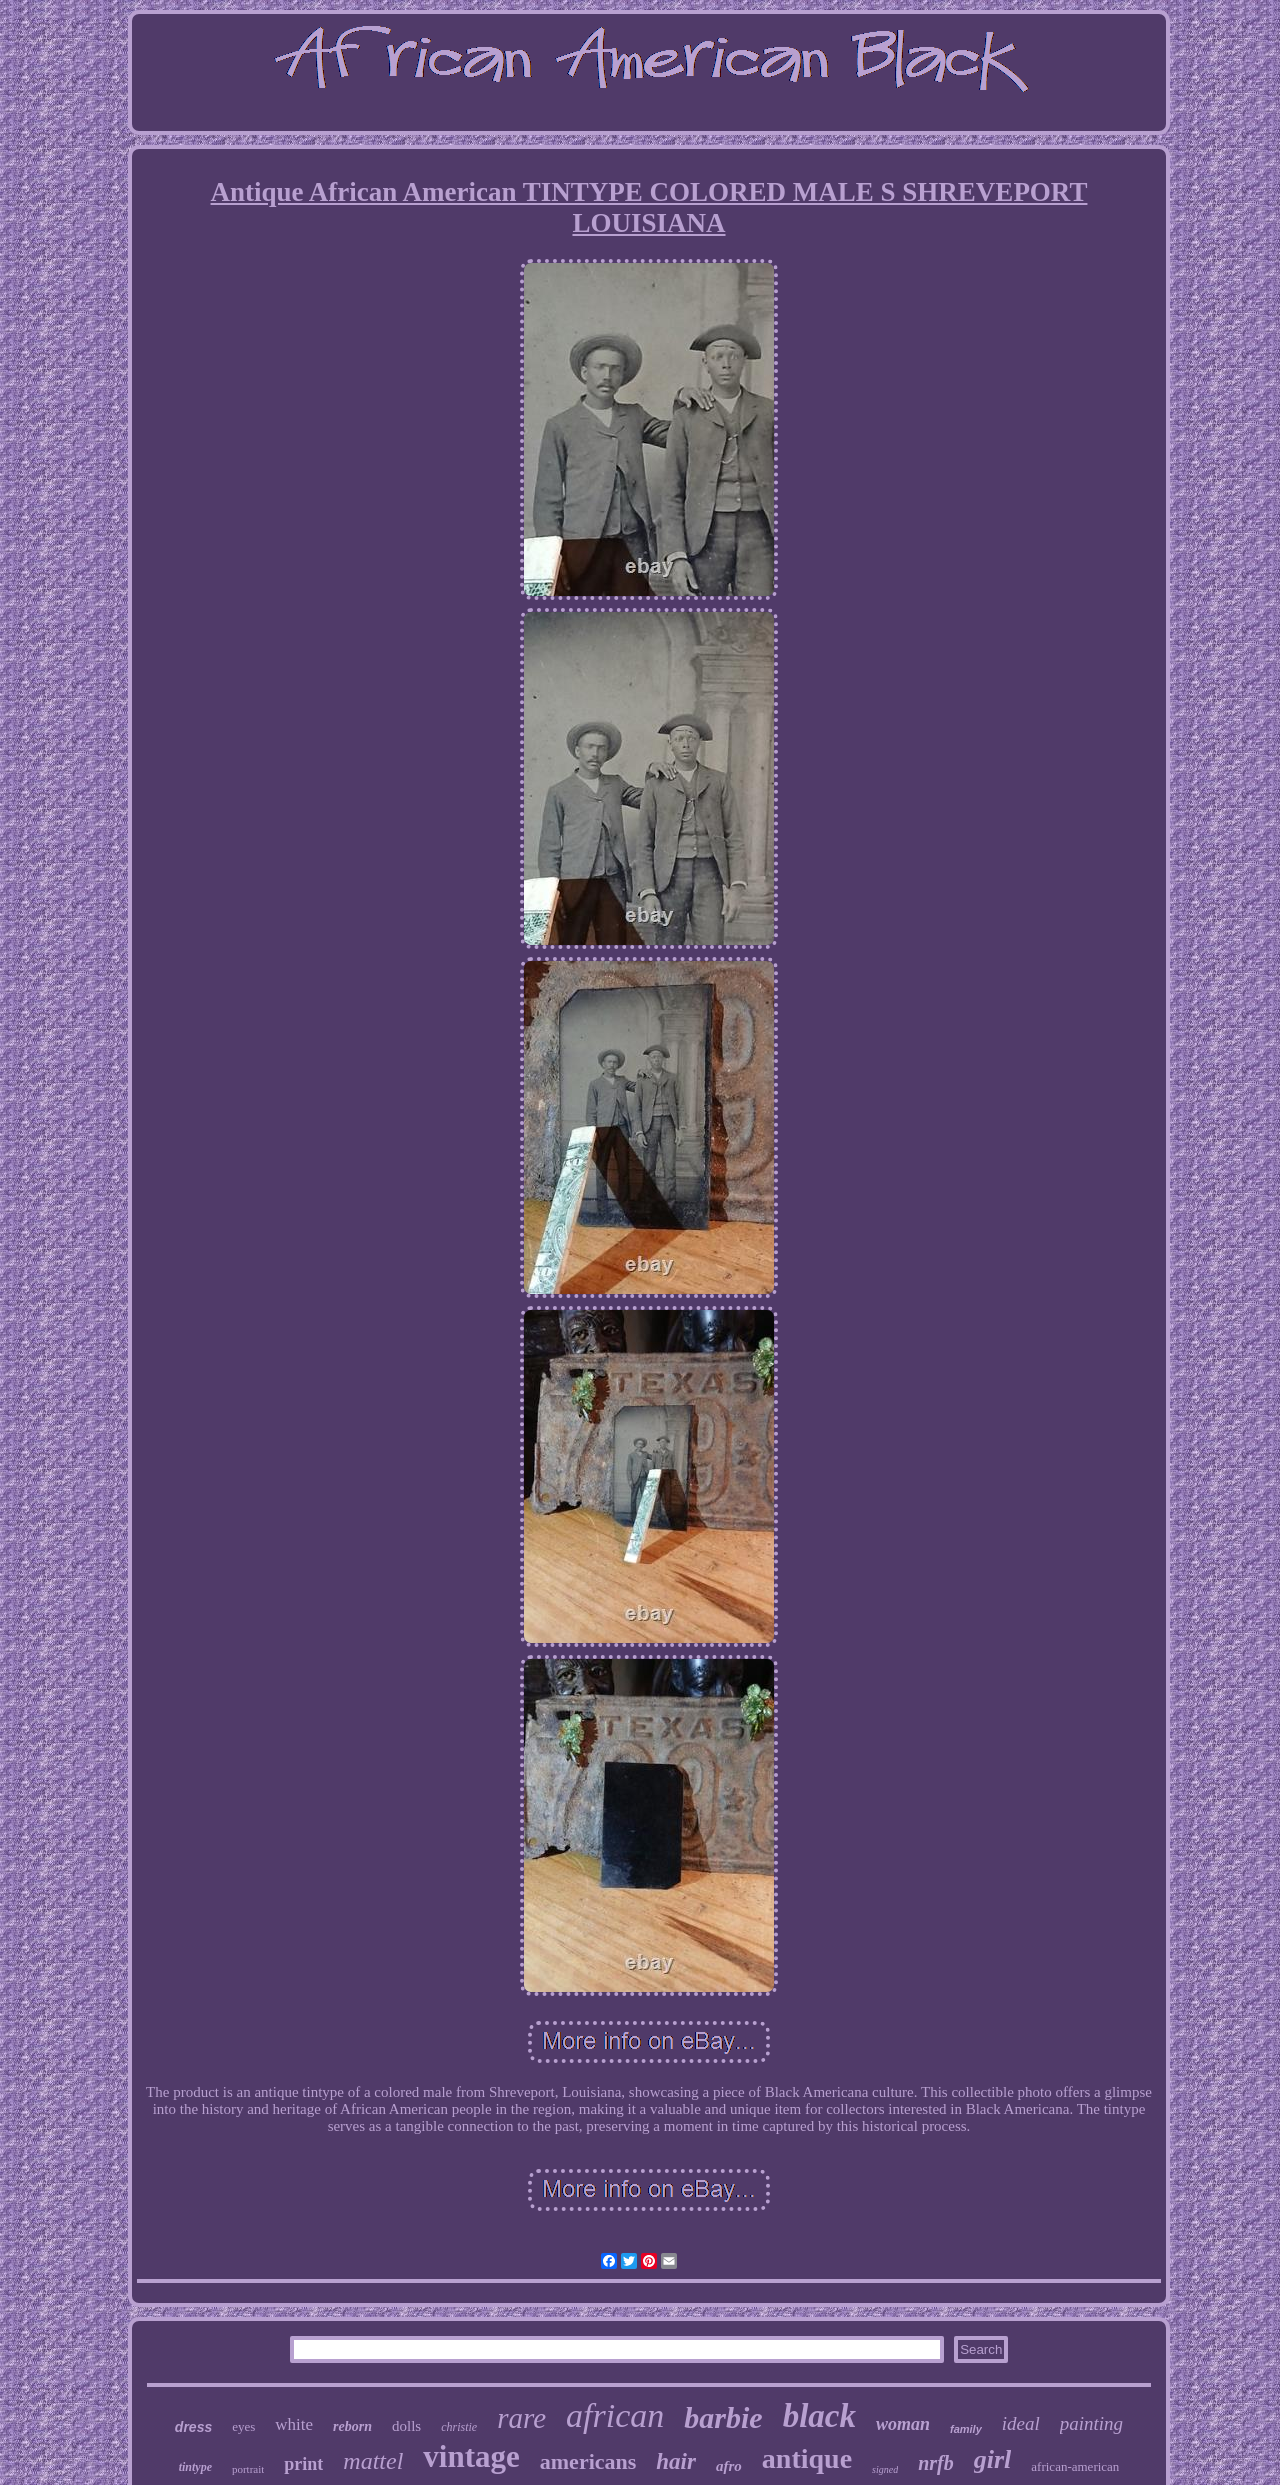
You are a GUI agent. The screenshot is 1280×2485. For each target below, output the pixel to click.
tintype (195, 2467)
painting (1091, 2423)
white (294, 2424)
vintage (471, 2456)
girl (993, 2459)
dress (193, 2427)
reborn (352, 2426)
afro (729, 2466)
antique (807, 2458)
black (819, 2416)
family (966, 2429)
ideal (1021, 2423)
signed (885, 2469)
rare (521, 2418)
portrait (248, 2469)
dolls (406, 2426)
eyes (243, 2426)
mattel (373, 2461)
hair (676, 2461)
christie (459, 2427)
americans (588, 2461)
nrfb (936, 2463)
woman (903, 2424)
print (303, 2464)
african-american (1075, 2466)
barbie (723, 2417)
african (615, 2415)
